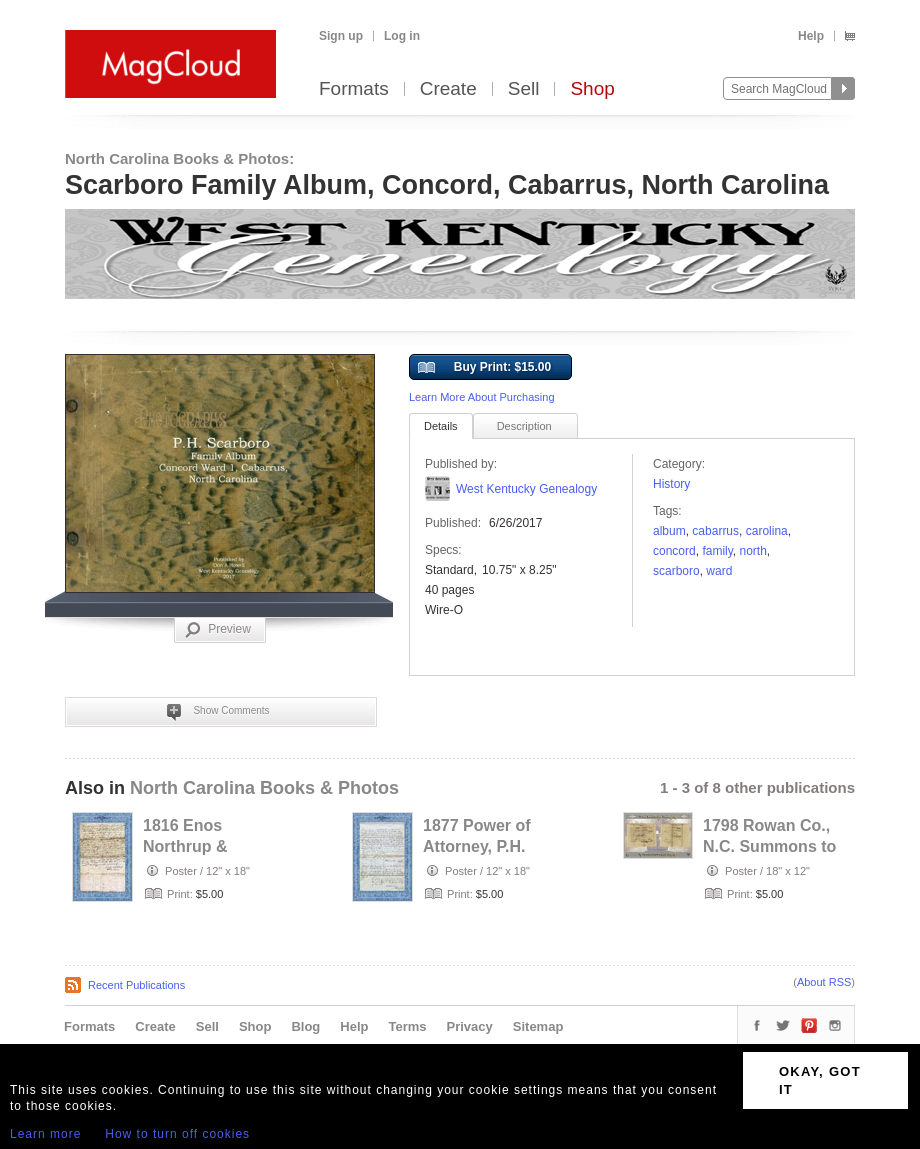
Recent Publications (136, 985)
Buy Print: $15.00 (484, 368)
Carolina (767, 531)
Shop (592, 89)
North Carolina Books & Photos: (179, 158)
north (753, 551)
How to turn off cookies (177, 1134)
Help (811, 36)
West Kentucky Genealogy (526, 489)
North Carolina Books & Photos (264, 788)
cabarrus (715, 531)
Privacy (470, 1026)
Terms (407, 1026)
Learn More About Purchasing (482, 397)
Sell (524, 89)
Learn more (45, 1134)
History (671, 484)
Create (448, 89)
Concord (674, 551)
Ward (719, 571)
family (717, 551)
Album (669, 531)
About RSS (824, 982)
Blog (305, 1026)
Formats (354, 89)
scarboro (676, 571)
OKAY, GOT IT (820, 1080)
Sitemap (538, 1026)
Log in (402, 36)
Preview (218, 630)
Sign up (341, 36)
